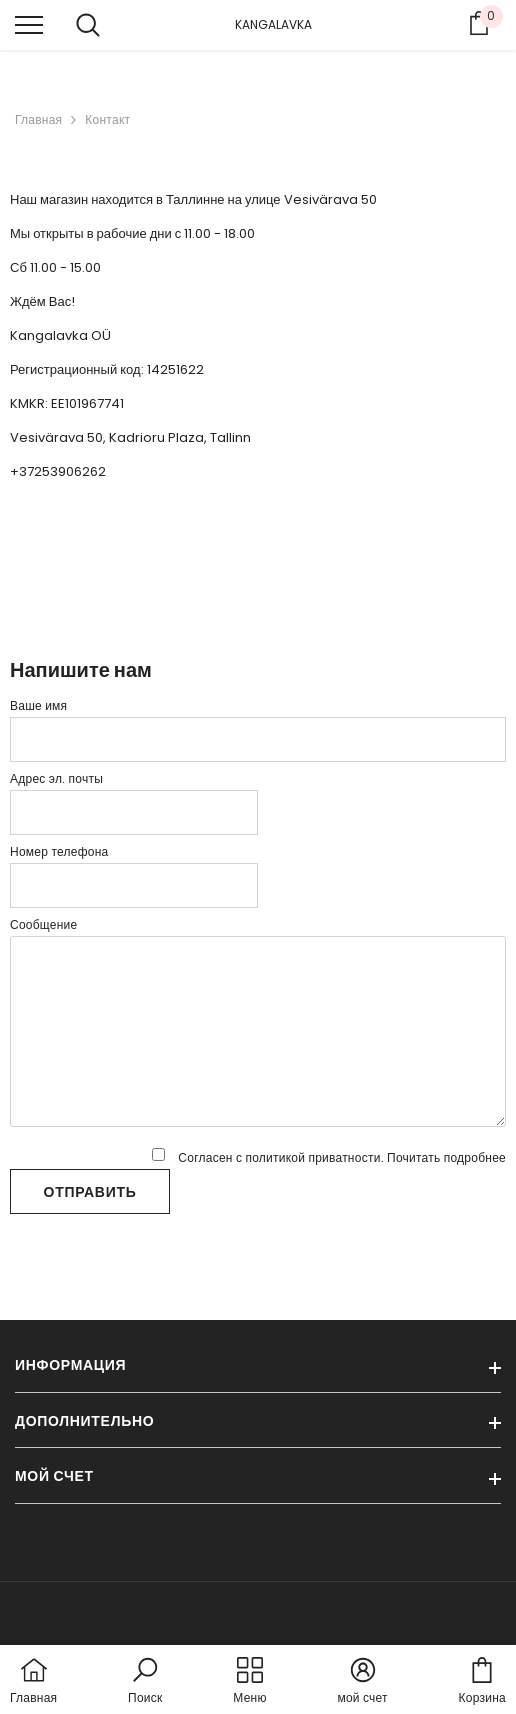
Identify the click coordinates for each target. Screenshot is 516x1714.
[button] (145, 1682)
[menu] (29, 24)
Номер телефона (59, 851)
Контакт (107, 119)
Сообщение (43, 924)
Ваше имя (38, 705)
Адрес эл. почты (56, 778)
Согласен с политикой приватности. (329, 1157)
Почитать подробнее (446, 1157)
